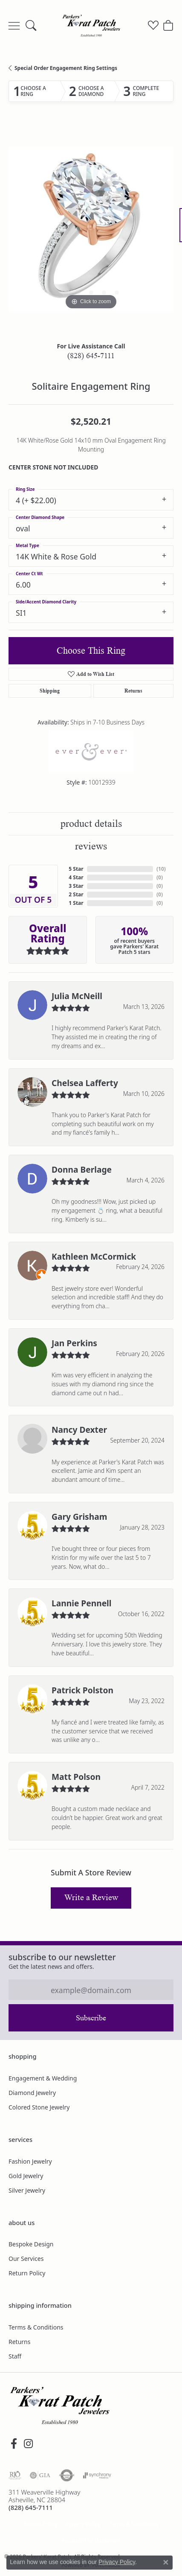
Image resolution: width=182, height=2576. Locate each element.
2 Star (76, 894)
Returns (133, 690)
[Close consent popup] (165, 2562)
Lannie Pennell (82, 1603)
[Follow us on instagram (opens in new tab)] (28, 2444)
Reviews (91, 846)
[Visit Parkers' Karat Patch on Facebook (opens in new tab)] (14, 2444)
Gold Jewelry (26, 2176)
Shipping (50, 690)
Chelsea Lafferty (85, 1083)
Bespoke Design (31, 2244)
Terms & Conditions (36, 2327)
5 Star (76, 868)
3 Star (76, 886)
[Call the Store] (31, 2507)
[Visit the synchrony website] (97, 2475)
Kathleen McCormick (94, 1256)
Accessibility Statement (91, 2540)
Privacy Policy (83, 2524)
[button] (31, 25)
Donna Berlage (82, 1169)
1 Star (76, 903)
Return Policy (27, 2273)
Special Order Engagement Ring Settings (65, 68)
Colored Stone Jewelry (39, 2107)
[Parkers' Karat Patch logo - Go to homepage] (91, 26)
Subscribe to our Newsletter (62, 1957)
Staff (15, 2356)
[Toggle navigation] (14, 25)
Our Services (26, 2258)
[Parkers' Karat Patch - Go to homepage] (60, 2405)
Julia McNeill (77, 996)
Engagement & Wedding (43, 2078)
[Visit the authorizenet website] (67, 2475)
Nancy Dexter (79, 1429)
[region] (91, 229)
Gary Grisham (79, 1516)
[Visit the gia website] (40, 2475)
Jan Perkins (74, 1343)
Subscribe (91, 2018)
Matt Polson (76, 1776)
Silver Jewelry (27, 2190)
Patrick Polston (82, 1690)
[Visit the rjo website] (15, 2475)
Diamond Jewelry (32, 2093)
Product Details (91, 823)
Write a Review (91, 1897)
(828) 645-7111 (91, 355)
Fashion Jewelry (30, 2161)
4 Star (76, 877)
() (161, 868)
